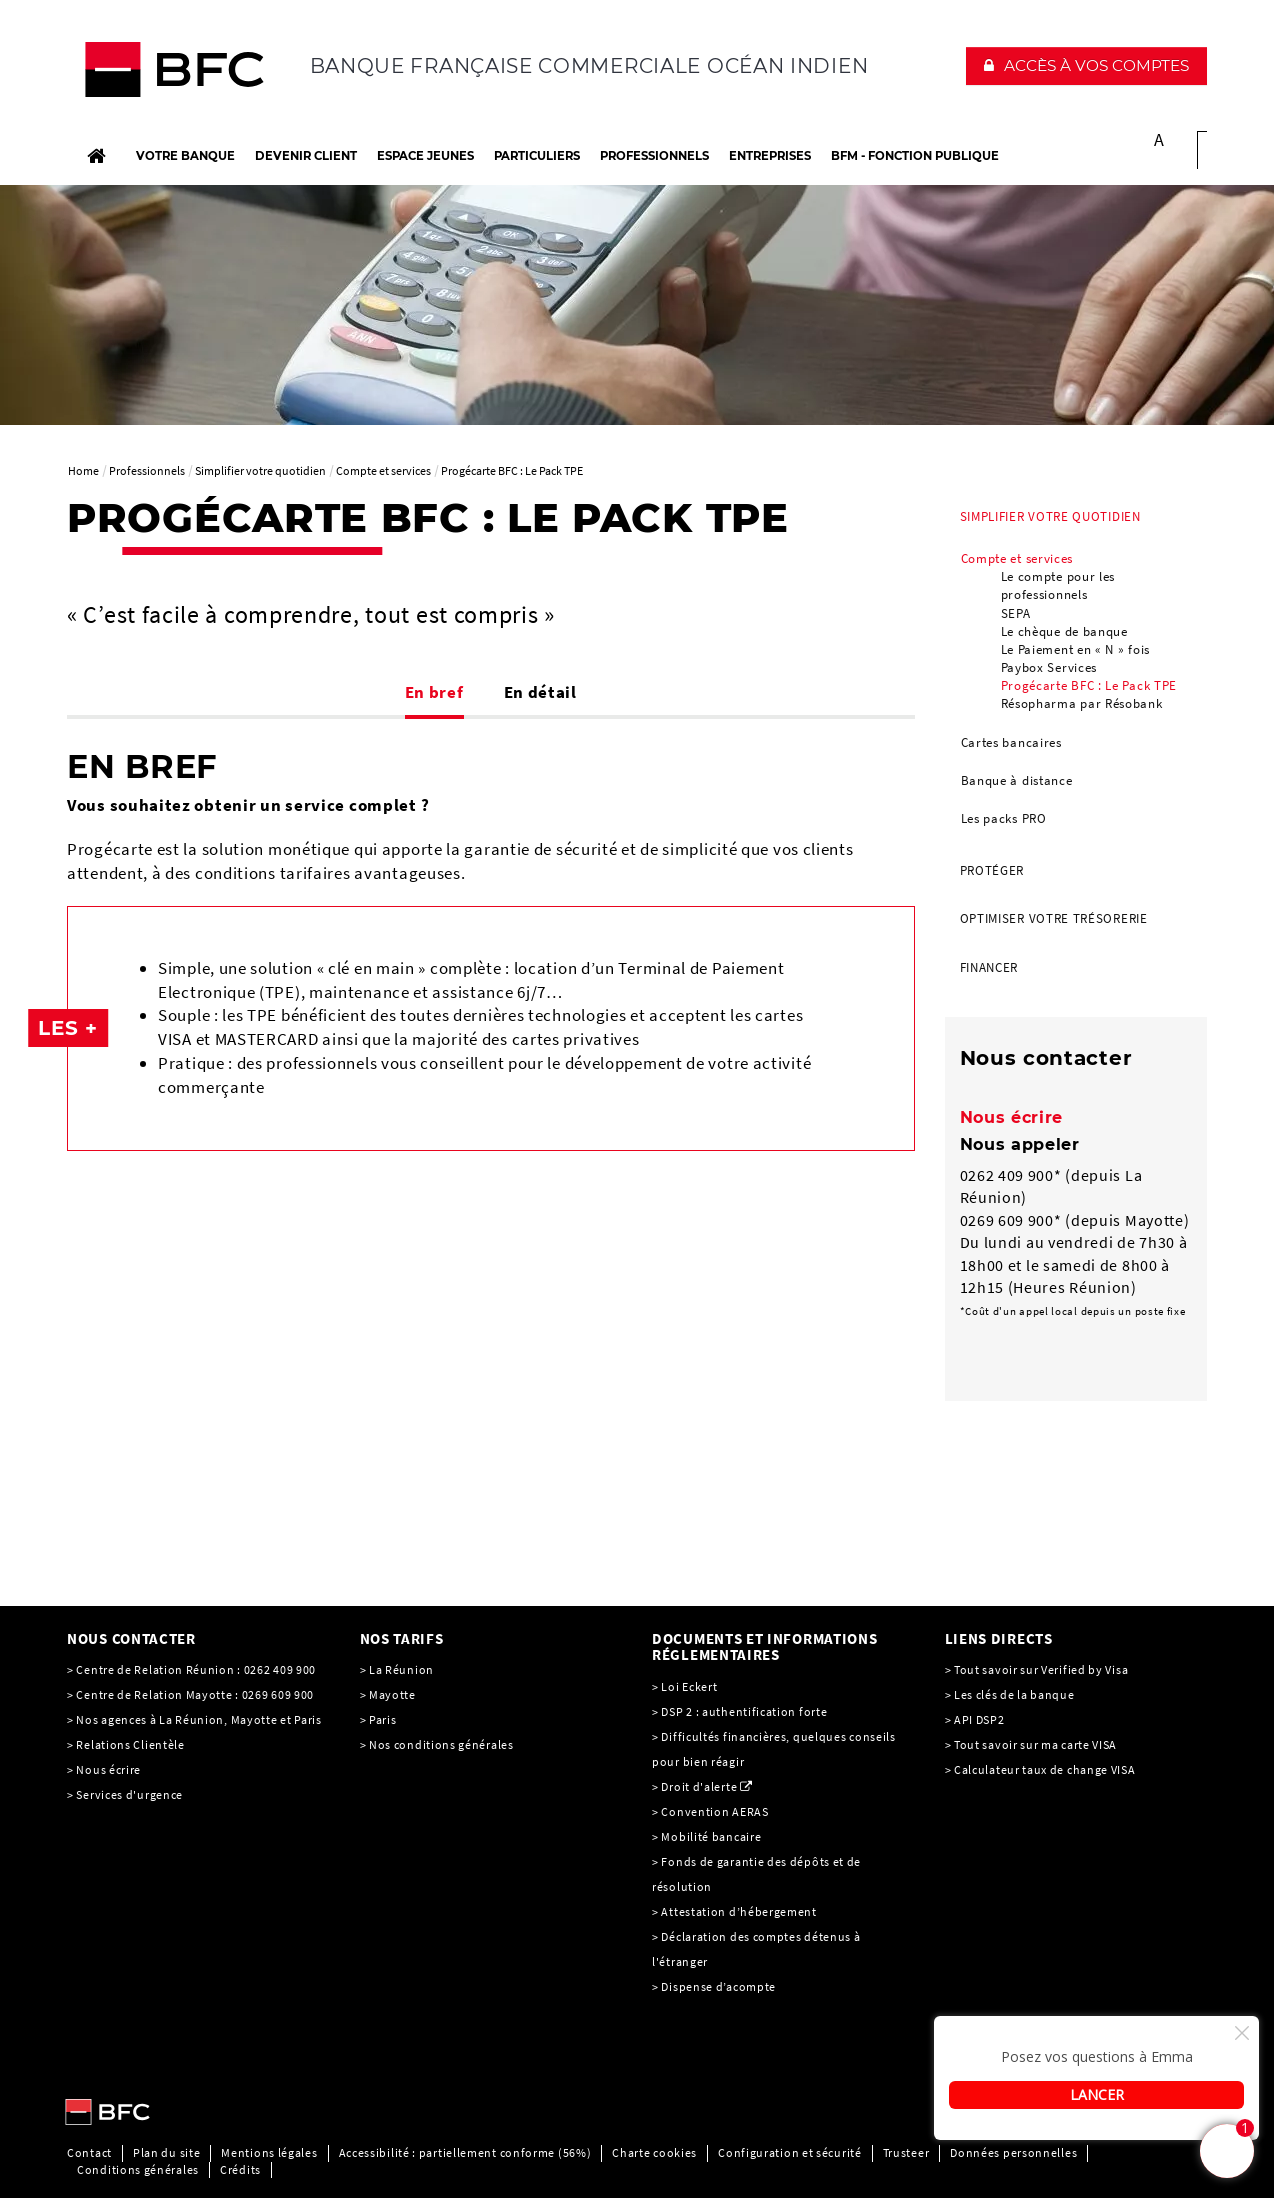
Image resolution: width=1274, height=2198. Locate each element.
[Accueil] (96, 156)
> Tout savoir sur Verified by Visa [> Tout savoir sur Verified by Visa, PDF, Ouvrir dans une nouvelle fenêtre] (1037, 1669)
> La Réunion (397, 1669)
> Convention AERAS (710, 1811)
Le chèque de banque (1064, 631)
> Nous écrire (104, 1769)
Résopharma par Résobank (1082, 703)
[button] (1086, 66)
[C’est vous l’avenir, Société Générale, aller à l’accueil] (198, 74)
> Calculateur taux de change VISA (1040, 1769)
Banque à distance (1017, 780)
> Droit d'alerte (694, 1786)
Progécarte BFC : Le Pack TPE (1089, 685)
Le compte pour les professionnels (1058, 585)
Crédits (240, 2169)
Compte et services (1017, 558)
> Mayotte (388, 1694)
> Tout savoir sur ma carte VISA (1031, 1744)
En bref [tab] (434, 692)
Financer (989, 967)
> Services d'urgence (125, 1794)
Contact (89, 2152)
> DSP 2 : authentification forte (739, 1711)
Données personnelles (1013, 2152)
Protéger (992, 870)
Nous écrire (1012, 1117)
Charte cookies (654, 2152)
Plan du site (166, 2152)
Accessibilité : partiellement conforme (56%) (465, 2152)
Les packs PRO (1004, 818)
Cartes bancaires (1011, 742)
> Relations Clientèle (126, 1744)
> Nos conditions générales (437, 1744)
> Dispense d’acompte (714, 1986)
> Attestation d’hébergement (736, 1911)
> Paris (378, 1719)
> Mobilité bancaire (708, 1836)
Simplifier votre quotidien (1050, 516)
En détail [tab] (540, 692)
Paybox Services (1049, 667)
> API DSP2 (975, 1719)
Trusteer (906, 2152)
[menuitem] (1076, 670)
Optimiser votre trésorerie (1054, 918)
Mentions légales (269, 2152)
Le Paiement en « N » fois (1076, 649)
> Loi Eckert (684, 1686)
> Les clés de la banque (1010, 1694)
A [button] (1159, 139)
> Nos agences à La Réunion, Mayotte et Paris (194, 1719)
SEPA (1016, 613)
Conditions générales (138, 2169)
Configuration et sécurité (790, 2152)
